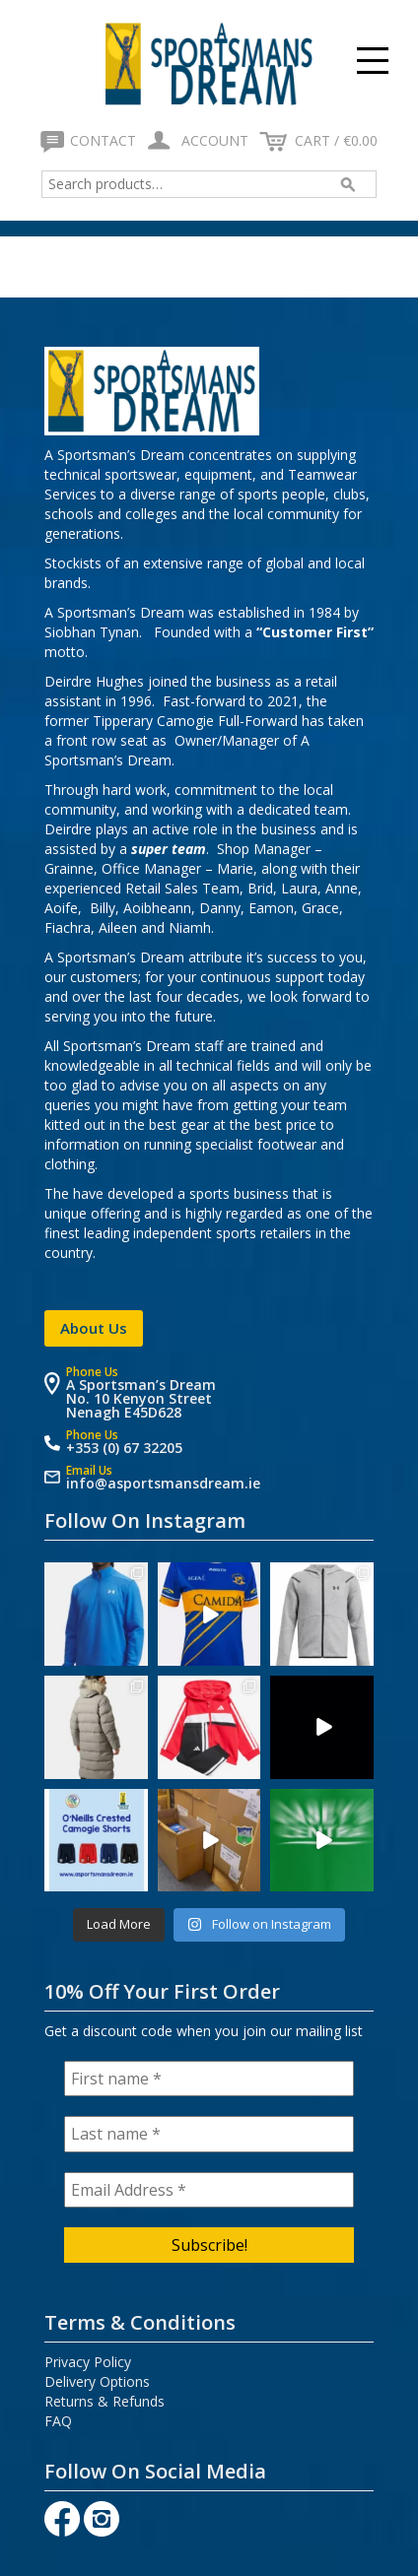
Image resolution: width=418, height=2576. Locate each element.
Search (346, 184)
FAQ (58, 2420)
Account (196, 140)
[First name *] (209, 2078)
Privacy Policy (87, 2361)
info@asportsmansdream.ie (163, 1483)
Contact (90, 140)
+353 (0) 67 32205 (124, 1447)
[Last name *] (209, 2133)
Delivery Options (97, 2381)
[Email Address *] (209, 2190)
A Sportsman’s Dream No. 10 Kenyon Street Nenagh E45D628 (141, 1398)
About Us (93, 1328)
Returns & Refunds (104, 2401)
